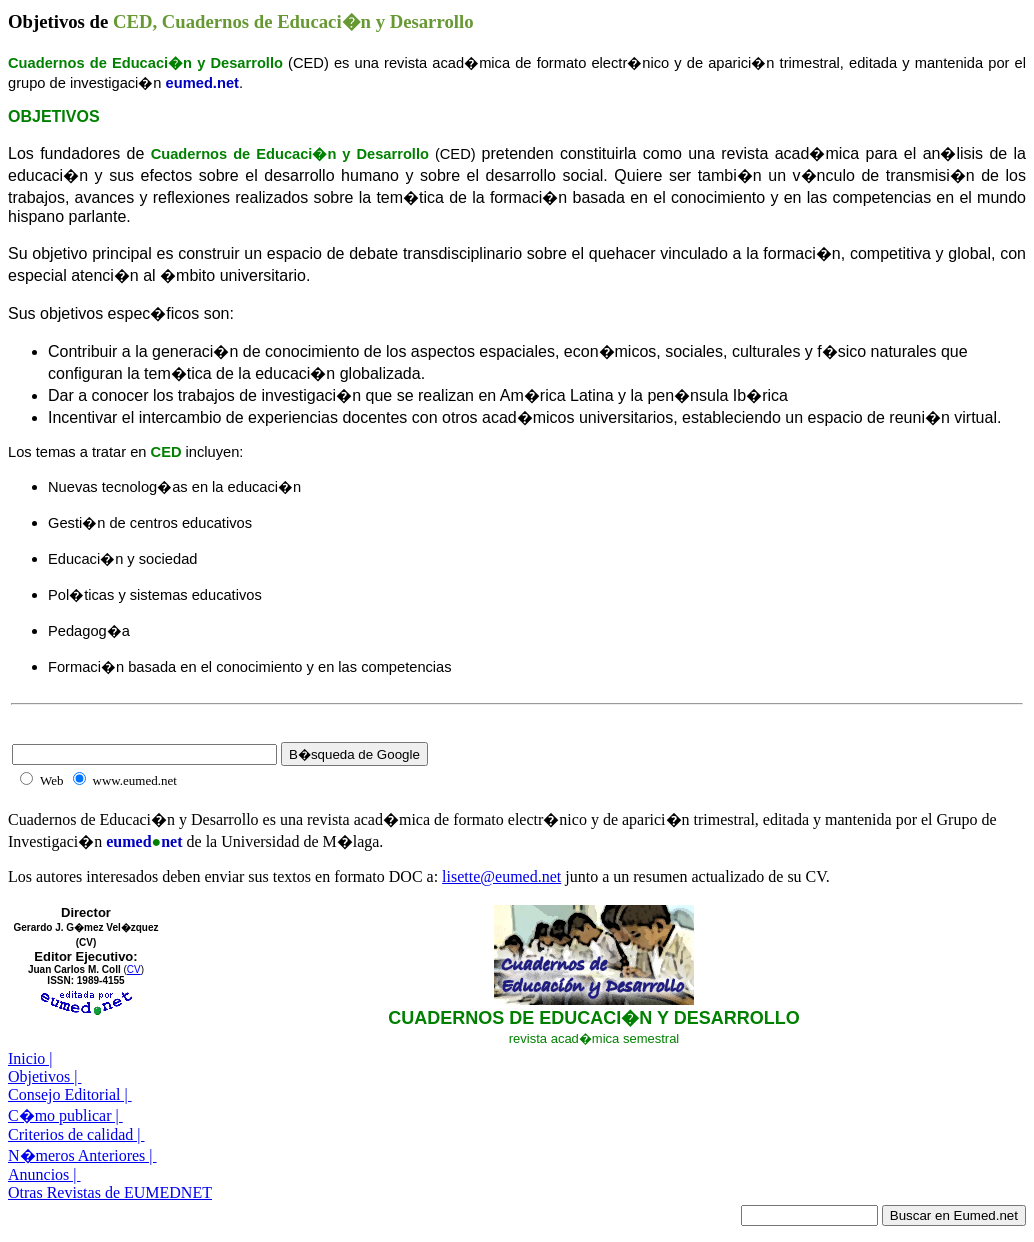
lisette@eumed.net (501, 876)
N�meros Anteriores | (82, 1155)
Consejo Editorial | (70, 1094)
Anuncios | (44, 1174)
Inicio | (30, 1058)
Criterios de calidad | (76, 1134)
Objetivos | (44, 1076)
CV (134, 969)
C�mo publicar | (65, 1115)
